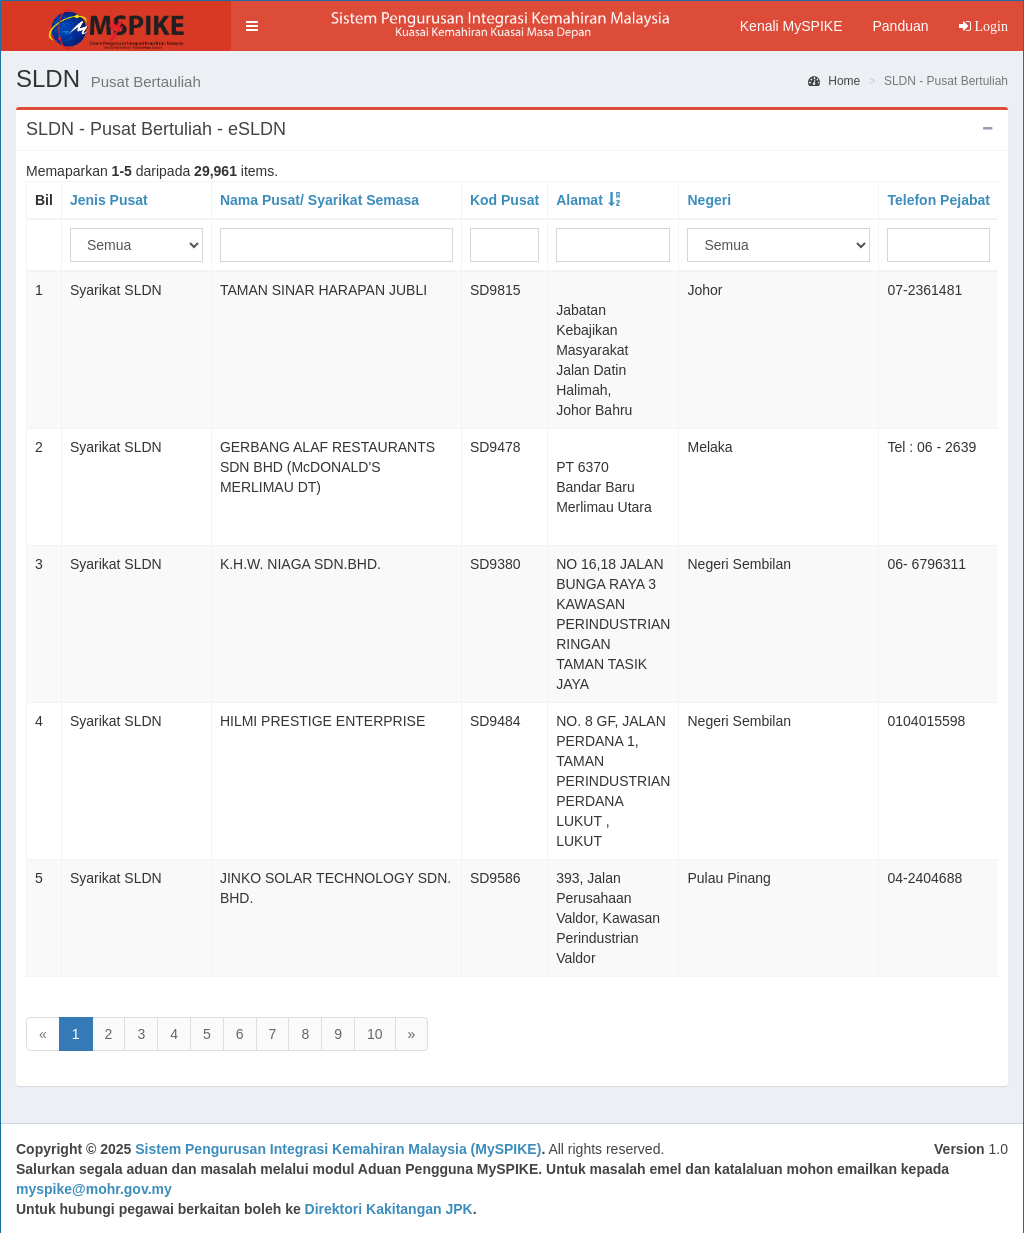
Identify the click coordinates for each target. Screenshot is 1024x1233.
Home (834, 81)
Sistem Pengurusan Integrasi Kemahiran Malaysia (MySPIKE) (338, 1149)
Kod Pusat (504, 200)
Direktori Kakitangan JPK (389, 1209)
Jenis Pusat (109, 200)
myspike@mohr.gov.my (94, 1189)
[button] (252, 26)
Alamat (579, 200)
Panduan (900, 26)
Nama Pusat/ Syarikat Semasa (319, 200)
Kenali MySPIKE (791, 26)
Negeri (709, 200)
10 (375, 1034)
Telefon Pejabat (938, 200)
